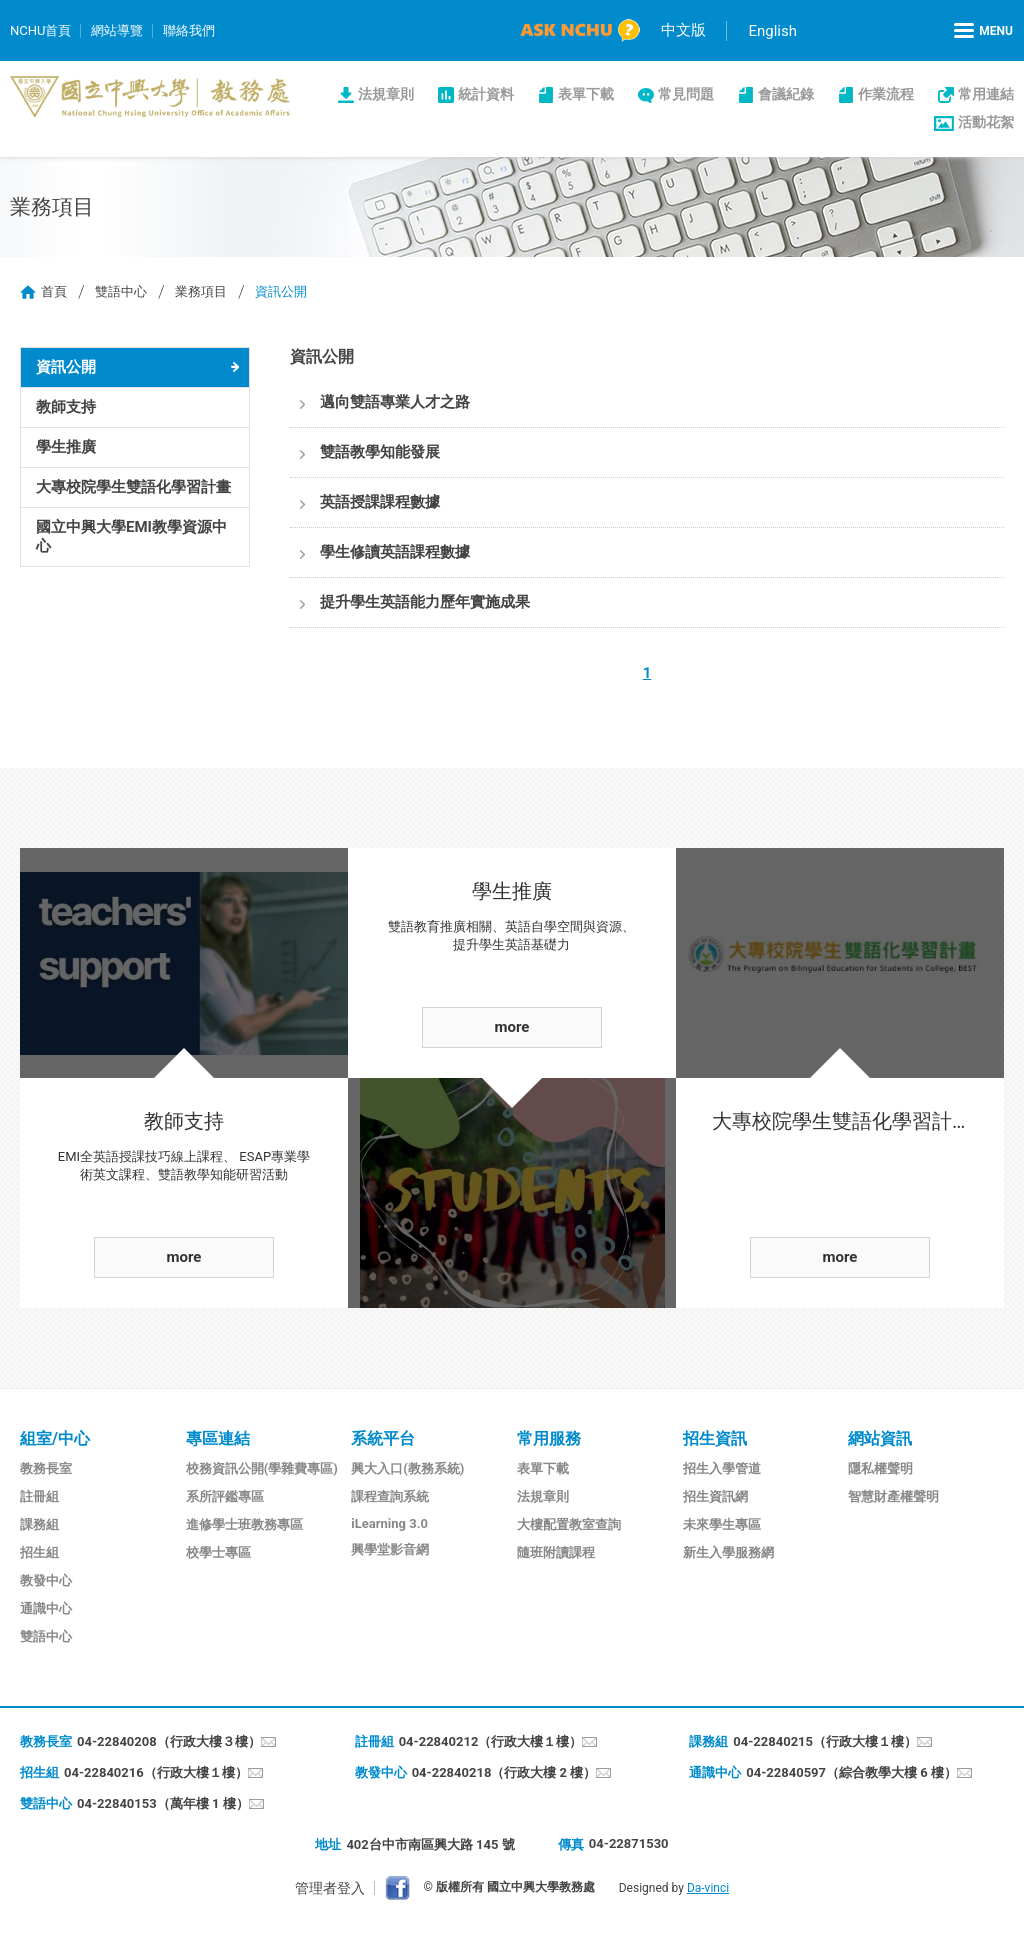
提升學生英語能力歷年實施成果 (425, 602)
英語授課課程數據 (380, 502)
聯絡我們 (189, 30)
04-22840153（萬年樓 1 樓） (163, 1803)
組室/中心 (55, 1438)
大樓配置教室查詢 (569, 1524)
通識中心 (46, 1608)
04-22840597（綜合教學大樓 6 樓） (851, 1772)
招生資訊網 (715, 1496)
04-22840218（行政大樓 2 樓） (504, 1772)
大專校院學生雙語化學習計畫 (133, 487)
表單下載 (586, 94)
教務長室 (46, 1468)
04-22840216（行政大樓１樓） (156, 1772)
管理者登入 (330, 1888)
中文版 (683, 30)
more (184, 1257)
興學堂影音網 (390, 1549)
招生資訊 (715, 1438)
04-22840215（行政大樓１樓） (825, 1741)
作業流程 (886, 94)
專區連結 (218, 1438)
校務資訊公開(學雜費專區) (262, 1468)
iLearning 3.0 (389, 1523)
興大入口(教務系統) (407, 1468)
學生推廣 (66, 447)
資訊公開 (66, 367)
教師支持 (66, 407)
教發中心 (46, 1580)
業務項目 (201, 291)
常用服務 (549, 1438)
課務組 (39, 1524)
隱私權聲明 (880, 1468)
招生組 (39, 1552)
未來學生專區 (722, 1524)
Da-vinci (708, 1888)
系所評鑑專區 (225, 1496)
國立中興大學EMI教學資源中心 (131, 536)
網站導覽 (117, 30)
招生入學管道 (722, 1468)
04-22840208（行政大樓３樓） (169, 1741)
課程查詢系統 (390, 1496)
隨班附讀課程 (556, 1552)
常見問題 (686, 94)
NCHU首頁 (40, 30)
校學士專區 (218, 1552)
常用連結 (986, 94)
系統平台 (383, 1438)
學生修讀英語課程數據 (395, 552)
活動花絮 (986, 122)
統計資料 (486, 94)
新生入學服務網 (728, 1552)
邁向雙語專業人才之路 (395, 402)
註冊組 (39, 1496)
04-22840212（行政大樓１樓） (491, 1741)
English (772, 31)
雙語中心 (121, 291)
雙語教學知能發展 (380, 452)
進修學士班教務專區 (244, 1524)
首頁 (54, 291)
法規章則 (386, 94)
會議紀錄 (786, 94)
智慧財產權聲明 (893, 1496)
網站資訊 (880, 1438)
